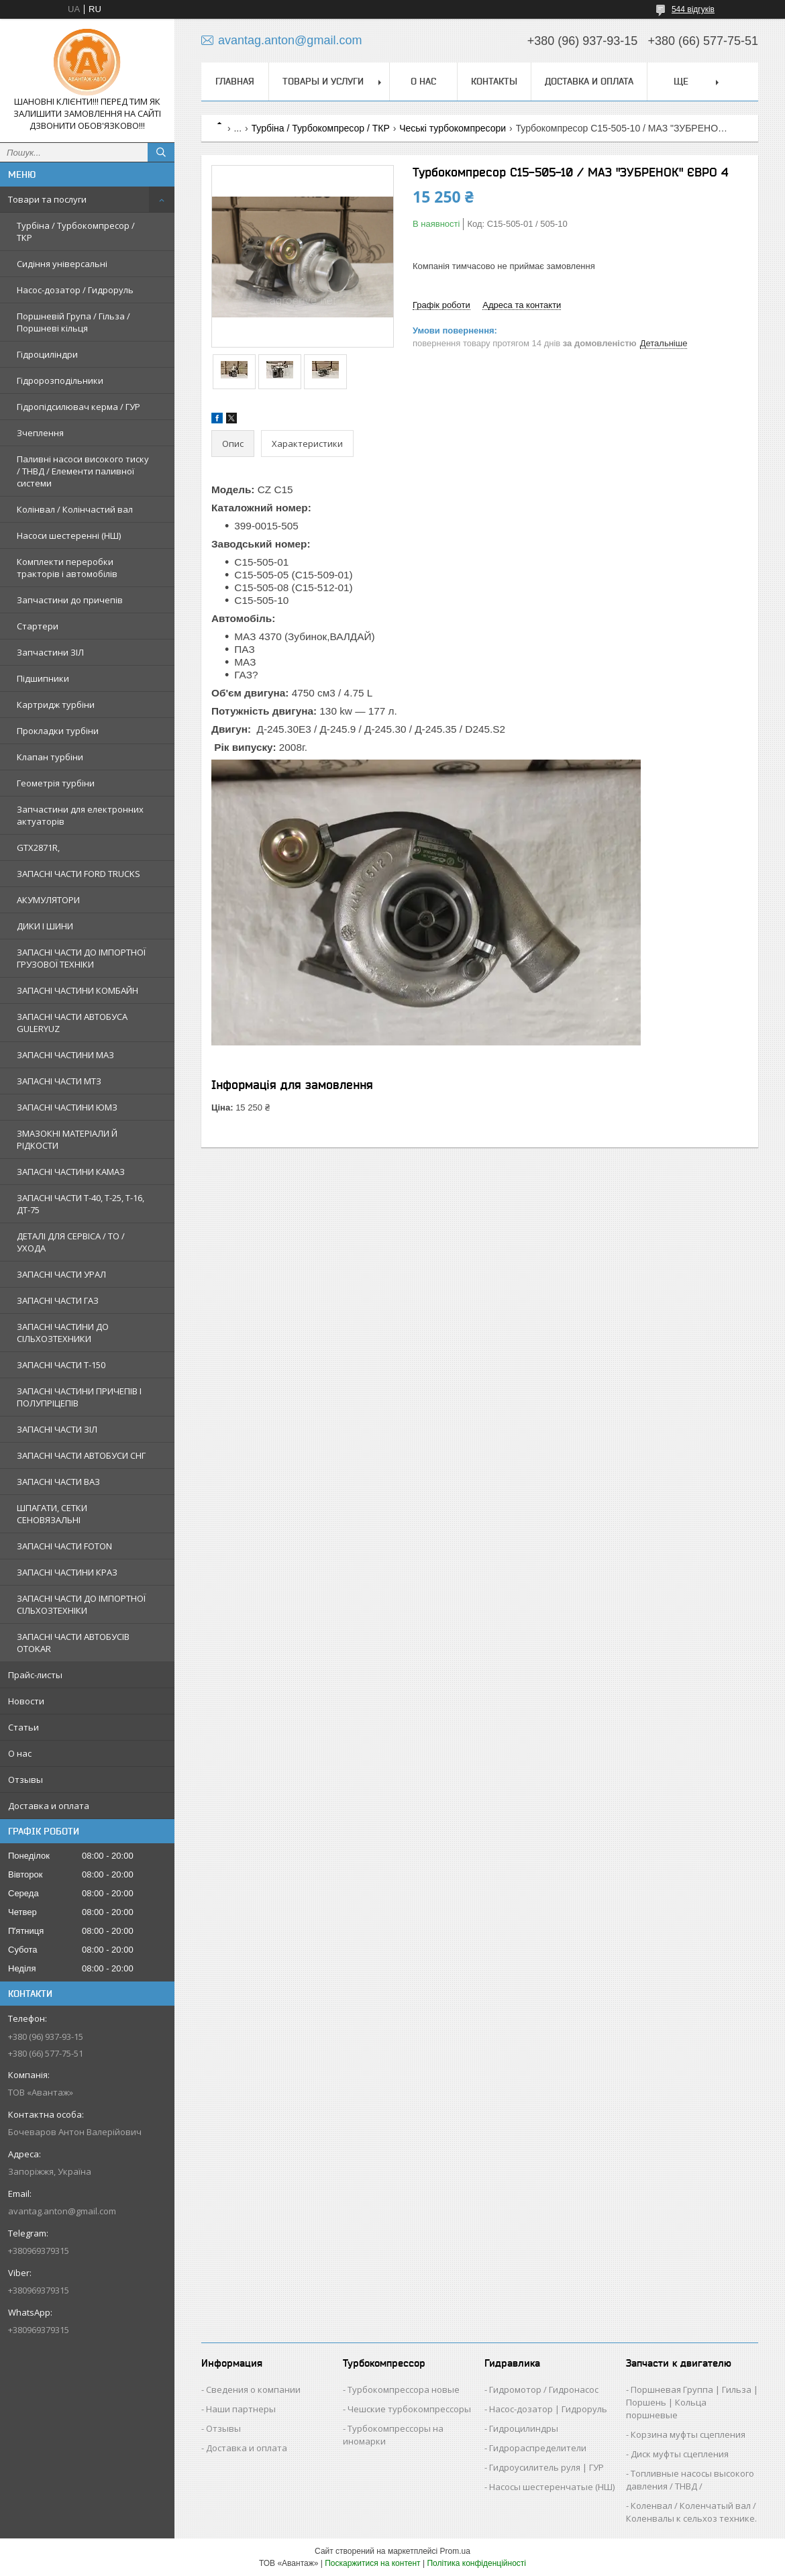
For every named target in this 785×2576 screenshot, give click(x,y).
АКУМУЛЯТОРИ (48, 900)
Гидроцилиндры (523, 2428)
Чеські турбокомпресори (452, 128)
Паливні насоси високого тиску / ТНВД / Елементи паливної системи (83, 471)
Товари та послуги (47, 199)
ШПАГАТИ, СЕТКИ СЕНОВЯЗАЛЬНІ (52, 1514)
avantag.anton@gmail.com (62, 2211)
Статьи (23, 1727)
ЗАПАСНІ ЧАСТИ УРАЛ (61, 1274)
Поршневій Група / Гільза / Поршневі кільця (73, 322)
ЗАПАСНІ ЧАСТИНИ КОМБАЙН (77, 990)
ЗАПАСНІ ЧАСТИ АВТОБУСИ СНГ (81, 1455)
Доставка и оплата (48, 1806)
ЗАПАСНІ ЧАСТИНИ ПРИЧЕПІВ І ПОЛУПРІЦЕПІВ (79, 1397)
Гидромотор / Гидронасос (543, 2389)
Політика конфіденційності (476, 2563)
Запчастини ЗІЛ (50, 652)
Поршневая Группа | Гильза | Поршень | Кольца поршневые (692, 2402)
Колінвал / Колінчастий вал (75, 509)
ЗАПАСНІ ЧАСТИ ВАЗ (58, 1482)
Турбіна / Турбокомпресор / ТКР (76, 231)
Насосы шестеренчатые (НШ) (552, 2487)
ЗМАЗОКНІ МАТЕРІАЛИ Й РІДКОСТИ (67, 1139)
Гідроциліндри (47, 354)
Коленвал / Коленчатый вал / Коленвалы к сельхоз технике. (691, 2512)
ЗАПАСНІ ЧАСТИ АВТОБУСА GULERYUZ (72, 1023)
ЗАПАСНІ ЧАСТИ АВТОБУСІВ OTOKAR (73, 1643)
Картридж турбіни (56, 705)
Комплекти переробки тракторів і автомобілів (67, 568)
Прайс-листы (35, 1675)
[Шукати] (161, 152)
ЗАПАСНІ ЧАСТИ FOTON (64, 1546)
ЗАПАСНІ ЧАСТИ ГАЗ (58, 1300)
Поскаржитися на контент (372, 2563)
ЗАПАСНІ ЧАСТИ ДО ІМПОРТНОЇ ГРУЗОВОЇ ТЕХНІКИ (81, 958)
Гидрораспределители (537, 2448)
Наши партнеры (241, 2409)
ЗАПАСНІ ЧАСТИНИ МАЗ (65, 1055)
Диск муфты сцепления (680, 2454)
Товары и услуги (323, 81)
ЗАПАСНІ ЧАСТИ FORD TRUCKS (78, 874)
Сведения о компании (253, 2389)
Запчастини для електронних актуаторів (80, 815)
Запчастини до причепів (70, 600)
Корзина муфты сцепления (688, 2434)
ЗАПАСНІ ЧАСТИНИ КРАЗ (67, 1572)
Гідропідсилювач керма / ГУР (78, 407)
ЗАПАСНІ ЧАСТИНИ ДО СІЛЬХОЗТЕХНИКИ (63, 1333)
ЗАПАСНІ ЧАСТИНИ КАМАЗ (71, 1172)
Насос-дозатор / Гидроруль (75, 290)
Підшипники (43, 678)
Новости (26, 1701)
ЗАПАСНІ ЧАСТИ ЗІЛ (57, 1429)
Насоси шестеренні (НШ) (69, 535)
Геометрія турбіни (56, 783)
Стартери (37, 626)
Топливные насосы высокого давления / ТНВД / (690, 2479)
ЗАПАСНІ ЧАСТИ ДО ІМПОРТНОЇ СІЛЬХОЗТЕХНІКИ (81, 1604)
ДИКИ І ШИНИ (45, 926)
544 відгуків (693, 9)
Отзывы (25, 1779)
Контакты (494, 81)
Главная (234, 81)
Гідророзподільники (60, 380)
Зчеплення (40, 433)
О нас (20, 1753)
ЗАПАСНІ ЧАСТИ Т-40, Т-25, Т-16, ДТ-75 (80, 1204)
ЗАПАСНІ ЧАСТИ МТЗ (59, 1081)
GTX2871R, (38, 847)
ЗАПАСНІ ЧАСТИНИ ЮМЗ (67, 1107)
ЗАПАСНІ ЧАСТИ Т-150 (61, 1365)
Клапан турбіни (50, 757)
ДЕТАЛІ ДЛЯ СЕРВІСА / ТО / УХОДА (71, 1242)
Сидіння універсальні (62, 264)
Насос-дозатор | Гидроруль (548, 2409)
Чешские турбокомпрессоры (409, 2409)
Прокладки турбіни (58, 731)
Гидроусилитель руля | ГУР (546, 2467)
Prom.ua (455, 2551)
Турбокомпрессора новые (404, 2389)
